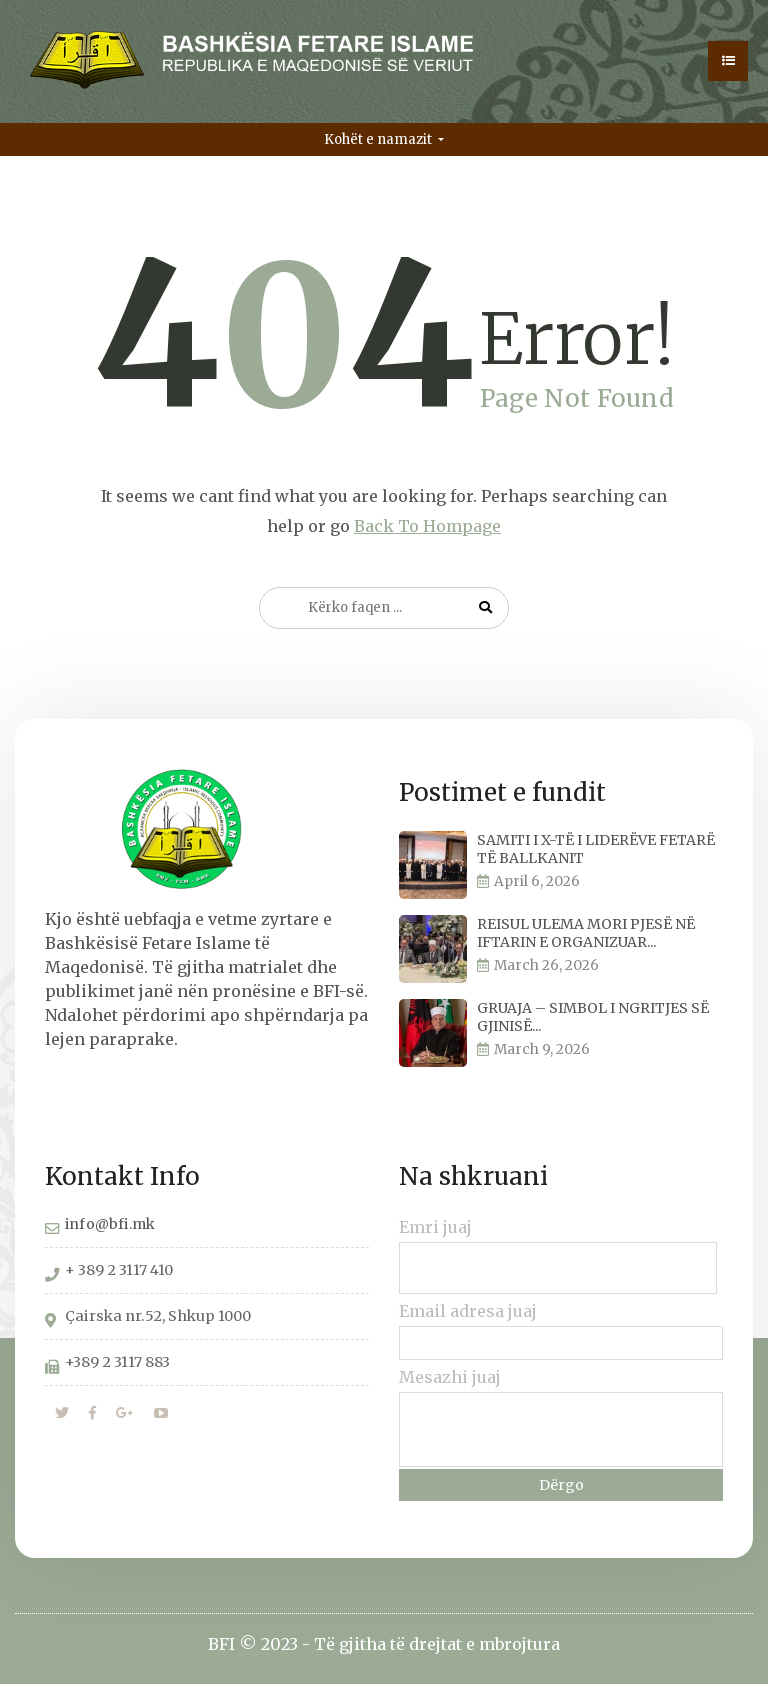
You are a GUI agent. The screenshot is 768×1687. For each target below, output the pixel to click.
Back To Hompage (427, 529)
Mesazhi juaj (450, 1380)
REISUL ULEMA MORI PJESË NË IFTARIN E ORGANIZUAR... (586, 936)
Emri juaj (435, 1230)
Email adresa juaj (468, 1314)
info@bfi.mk (110, 1227)
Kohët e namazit (379, 142)
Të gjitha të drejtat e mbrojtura (437, 1647)
